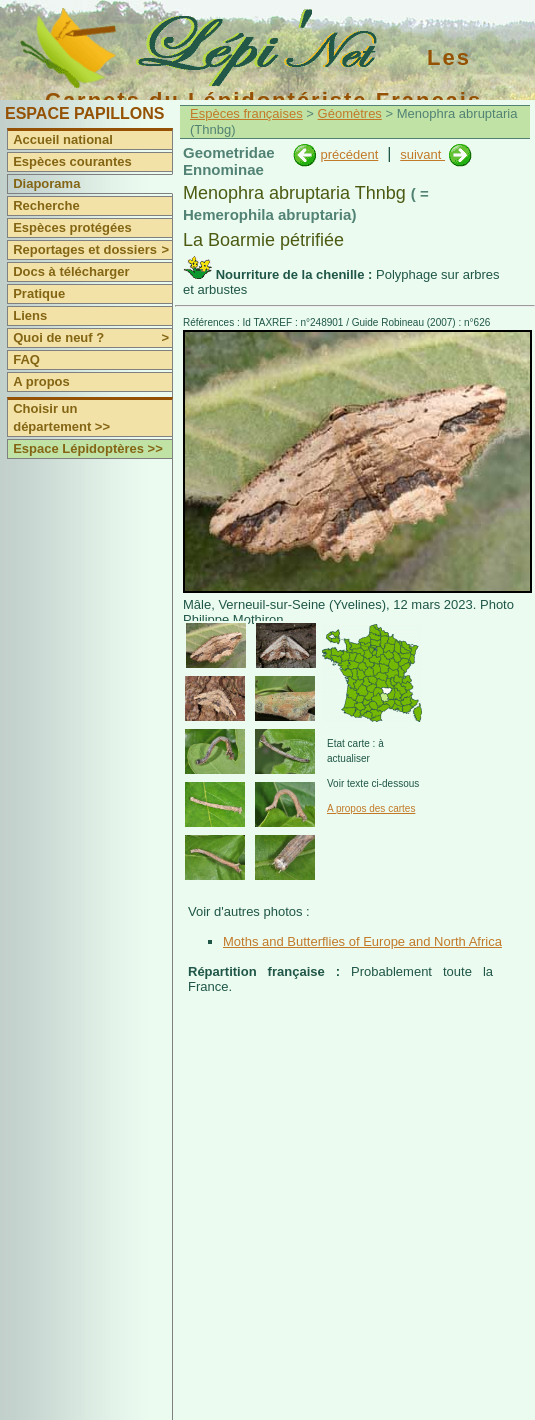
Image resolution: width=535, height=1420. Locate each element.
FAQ (26, 359)
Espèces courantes (72, 161)
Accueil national (63, 139)
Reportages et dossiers (92, 250)
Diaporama (46, 183)
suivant (422, 154)
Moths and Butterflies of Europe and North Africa (362, 941)
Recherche (46, 205)
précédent (349, 154)
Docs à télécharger (71, 271)
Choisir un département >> (61, 417)
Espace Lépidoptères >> (88, 448)
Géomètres (350, 113)
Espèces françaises (246, 113)
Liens (30, 315)
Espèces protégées (72, 227)
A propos (41, 381)
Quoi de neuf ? (92, 338)
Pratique (39, 293)
